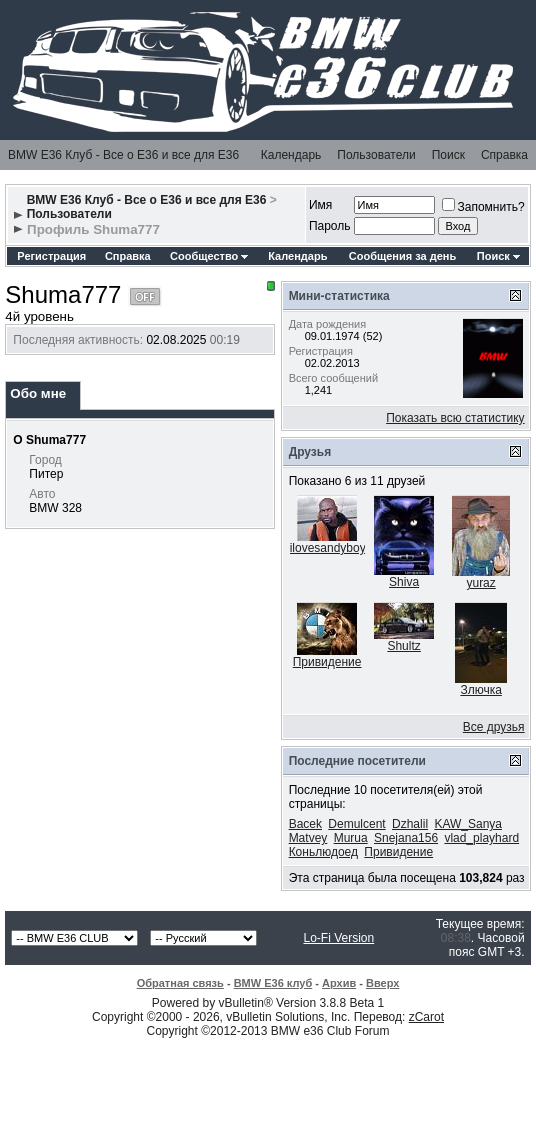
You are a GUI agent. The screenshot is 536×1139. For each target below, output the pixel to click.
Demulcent (356, 824)
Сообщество (209, 256)
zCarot (426, 1017)
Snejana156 (406, 838)
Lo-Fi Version (338, 938)
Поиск (448, 155)
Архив (339, 983)
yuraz (480, 583)
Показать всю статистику (455, 418)
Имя (320, 205)
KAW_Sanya (468, 824)
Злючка (480, 690)
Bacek (305, 824)
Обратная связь (180, 983)
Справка (504, 155)
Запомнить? (483, 207)
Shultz (403, 646)
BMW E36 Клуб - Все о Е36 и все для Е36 (123, 155)
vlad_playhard (481, 838)
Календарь (291, 155)
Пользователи (376, 155)
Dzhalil (410, 824)
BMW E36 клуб (273, 983)
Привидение (327, 662)
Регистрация (51, 256)
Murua (351, 838)
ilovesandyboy (328, 548)
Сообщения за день (402, 256)
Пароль (330, 226)
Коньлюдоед (323, 852)
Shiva (404, 582)
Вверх (382, 983)
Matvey (308, 838)
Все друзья (494, 727)
